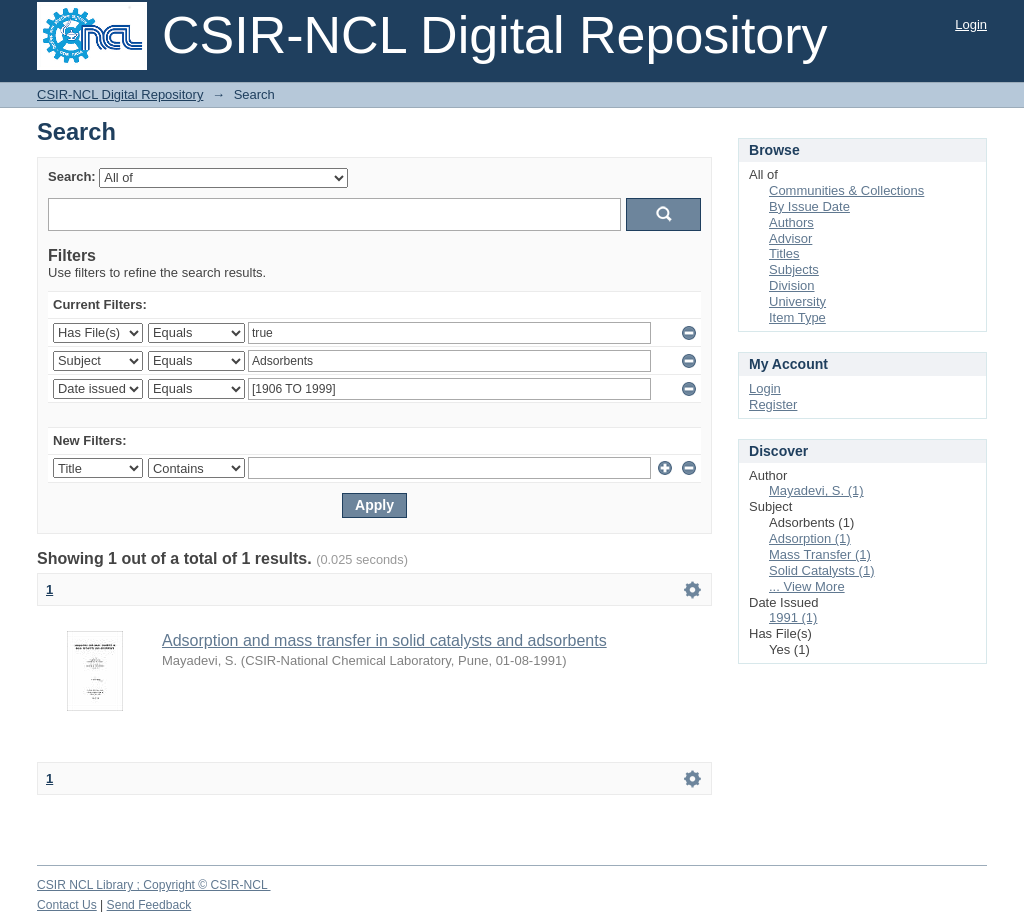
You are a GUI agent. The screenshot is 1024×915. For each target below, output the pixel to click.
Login (971, 24)
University (797, 301)
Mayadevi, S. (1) (816, 490)
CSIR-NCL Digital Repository (120, 94)
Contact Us (67, 905)
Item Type (797, 317)
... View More (807, 586)
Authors (791, 222)
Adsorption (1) (810, 538)
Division (792, 285)
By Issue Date (809, 206)
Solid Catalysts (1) (821, 570)
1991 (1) (793, 617)
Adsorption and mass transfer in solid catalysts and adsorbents (384, 640)
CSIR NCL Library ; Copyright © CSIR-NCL (154, 885)
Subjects (794, 269)
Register (773, 404)
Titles (784, 253)
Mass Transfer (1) (820, 554)
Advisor (790, 238)
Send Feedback (149, 905)
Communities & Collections (846, 190)
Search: (72, 176)
